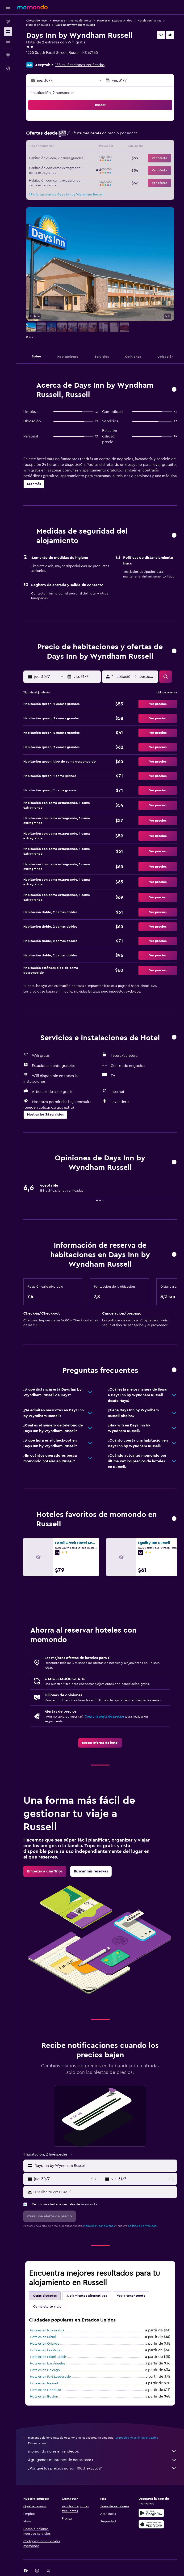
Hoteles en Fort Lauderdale (50, 2376)
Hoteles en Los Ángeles (47, 2363)
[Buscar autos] (8, 41)
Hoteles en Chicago (45, 2370)
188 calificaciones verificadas (80, 65)
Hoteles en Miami (43, 2337)
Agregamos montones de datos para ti (102, 2460)
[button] (8, 7)
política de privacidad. (142, 2225)
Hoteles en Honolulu (45, 2390)
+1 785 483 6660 (40, 58)
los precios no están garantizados (136, 2437)
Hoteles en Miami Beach (48, 2357)
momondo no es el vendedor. (102, 2451)
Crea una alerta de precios (104, 1716)
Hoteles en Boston (44, 2396)
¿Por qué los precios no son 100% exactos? (102, 2468)
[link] (100, 1743)
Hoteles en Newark (44, 2383)
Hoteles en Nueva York (47, 2330)
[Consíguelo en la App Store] (151, 2524)
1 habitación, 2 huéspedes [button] (52, 93)
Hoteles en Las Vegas (46, 2350)
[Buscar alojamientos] (8, 31)
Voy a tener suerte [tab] (131, 2295)
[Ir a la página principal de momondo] (32, 7)
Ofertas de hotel (36, 20)
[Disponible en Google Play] (151, 2513)
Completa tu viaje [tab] (47, 2306)
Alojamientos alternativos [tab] (87, 2295)
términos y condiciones (99, 2225)
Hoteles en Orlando (44, 2343)
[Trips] (8, 55)
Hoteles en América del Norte (72, 20)
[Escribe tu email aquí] (105, 2192)
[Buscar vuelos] (8, 21)
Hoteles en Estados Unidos (114, 20)
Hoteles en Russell (38, 24)
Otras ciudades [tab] (45, 2295)
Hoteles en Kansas (149, 20)
